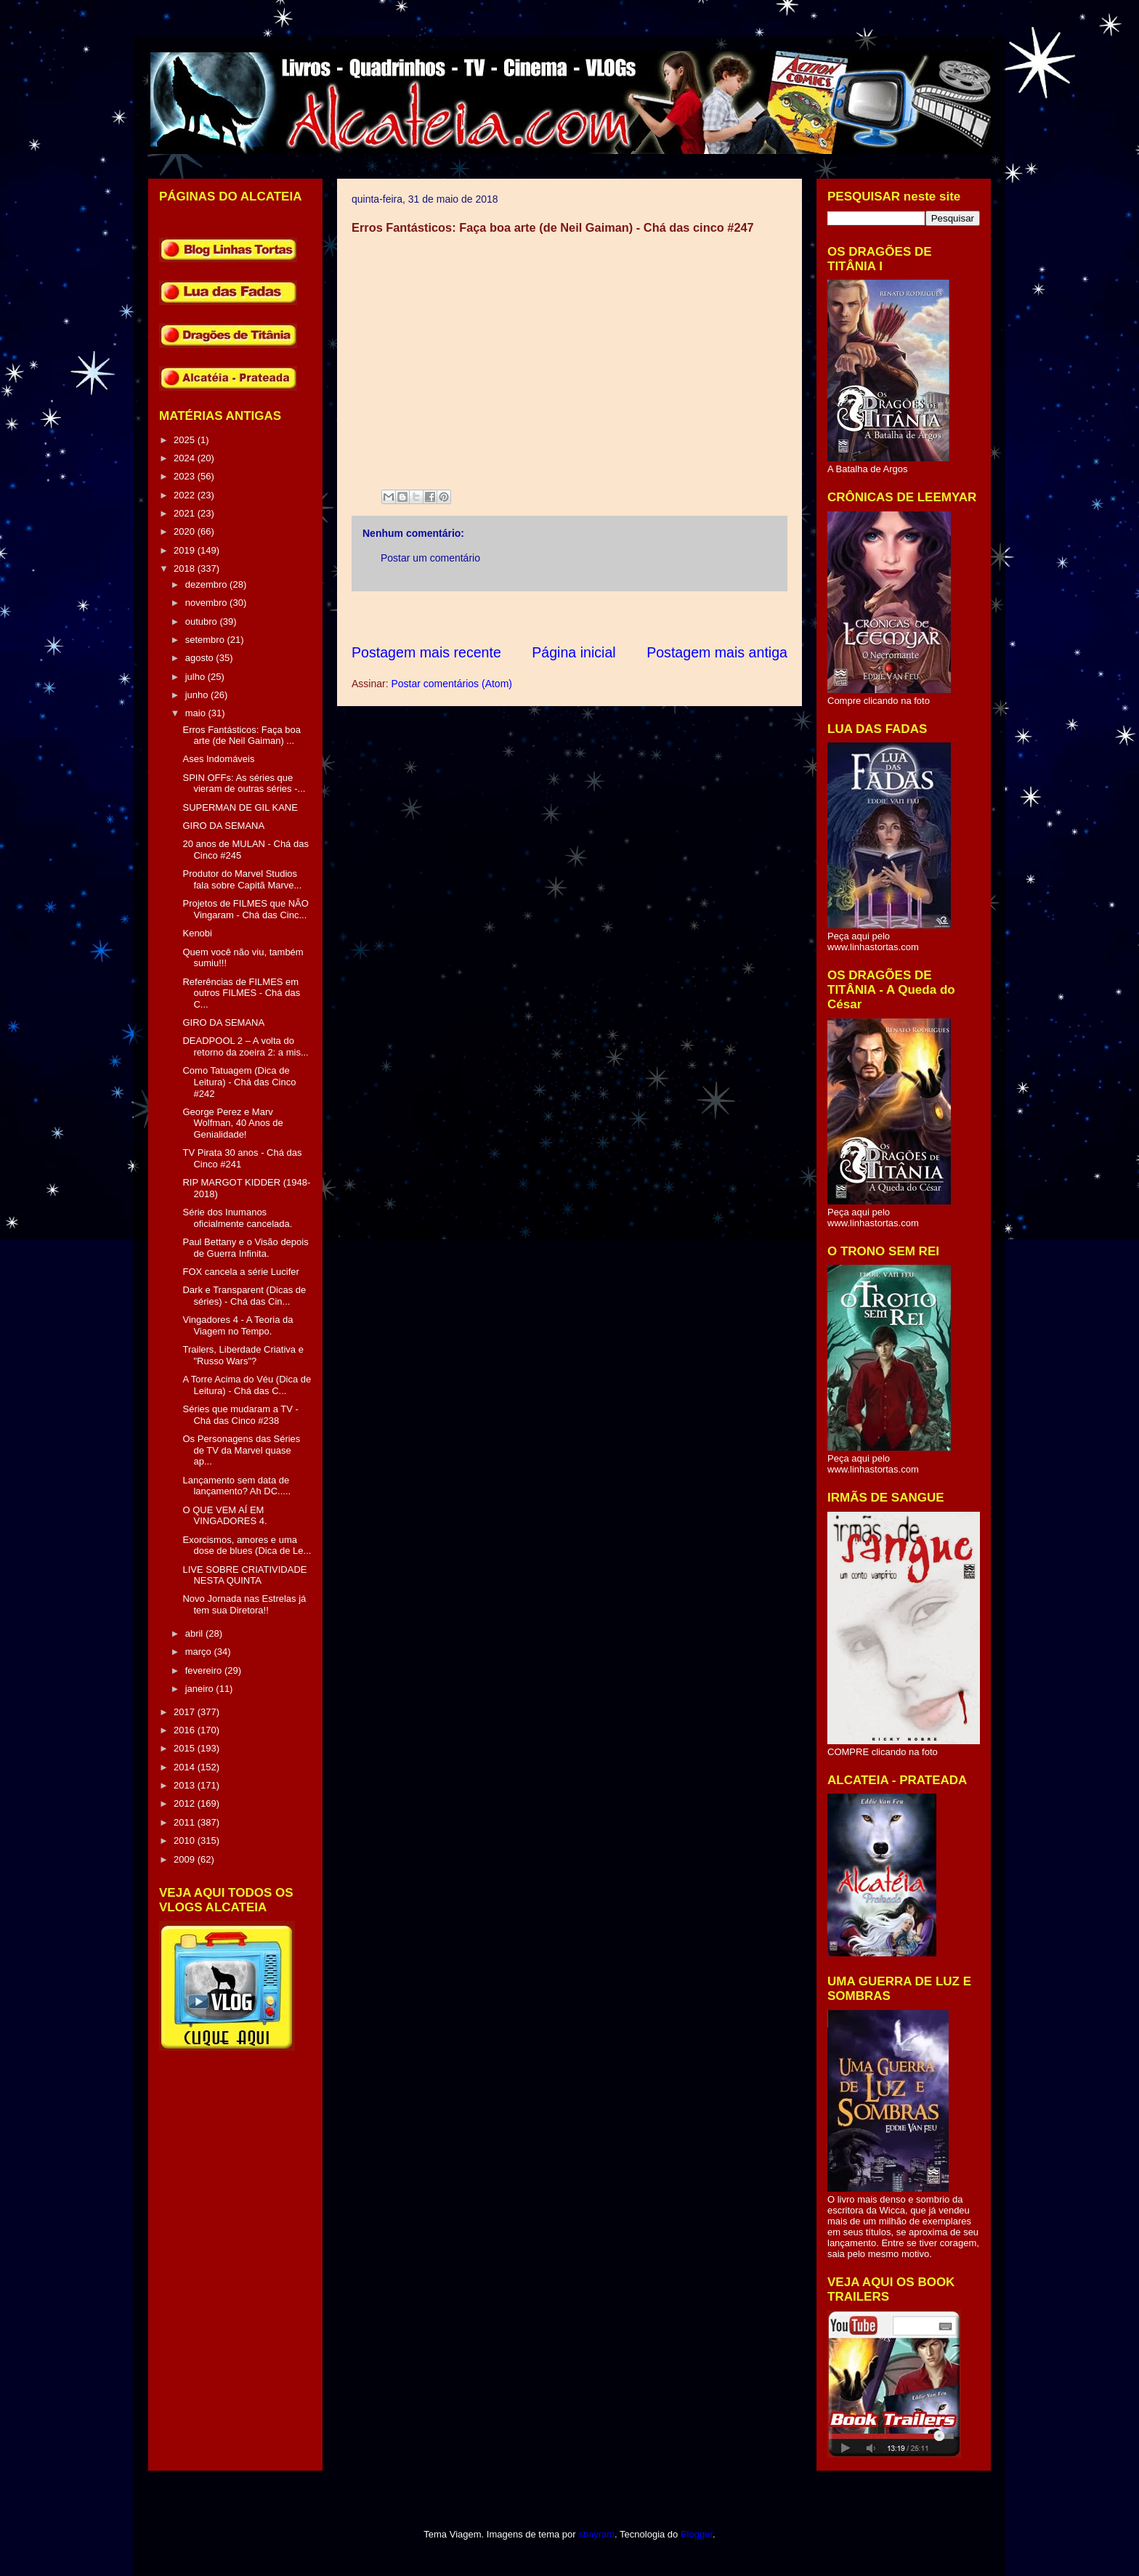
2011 (186, 1822)
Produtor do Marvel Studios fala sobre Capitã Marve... (241, 879)
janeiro (200, 1688)
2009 (186, 1859)
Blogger (697, 2534)
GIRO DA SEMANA (223, 825)
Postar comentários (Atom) (451, 683)
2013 (186, 1785)
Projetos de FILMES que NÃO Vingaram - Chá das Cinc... (245, 909)
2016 (186, 1730)
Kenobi (196, 933)
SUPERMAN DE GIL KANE (239, 807)
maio (196, 713)
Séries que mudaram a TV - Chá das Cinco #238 (240, 1415)
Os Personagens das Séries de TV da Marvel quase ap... (241, 1450)
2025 (186, 439)
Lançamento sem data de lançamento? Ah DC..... (236, 1486)
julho (196, 676)
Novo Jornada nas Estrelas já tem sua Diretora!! (244, 1604)
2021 (186, 513)
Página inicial (573, 652)
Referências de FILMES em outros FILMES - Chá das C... (241, 993)
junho (198, 694)
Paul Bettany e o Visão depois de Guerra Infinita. (245, 1247)
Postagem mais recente (426, 652)
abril (195, 1633)
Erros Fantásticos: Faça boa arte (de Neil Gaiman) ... (241, 735)
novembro (207, 602)
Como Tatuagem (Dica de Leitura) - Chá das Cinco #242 (239, 1081)
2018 (186, 568)
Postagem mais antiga (716, 652)
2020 (186, 531)
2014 (186, 1767)
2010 (186, 1840)
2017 (186, 1711)
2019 (186, 550)
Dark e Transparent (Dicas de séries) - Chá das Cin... (244, 1295)
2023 (186, 476)
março (199, 1651)
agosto (200, 657)
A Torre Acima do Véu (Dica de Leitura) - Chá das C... (246, 1385)
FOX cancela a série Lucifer (240, 1271)
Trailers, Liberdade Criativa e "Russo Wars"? (242, 1355)
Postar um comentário (430, 558)
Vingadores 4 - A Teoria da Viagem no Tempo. (237, 1325)
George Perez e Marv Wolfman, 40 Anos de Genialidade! (232, 1123)
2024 (186, 458)
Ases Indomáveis (218, 758)
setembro (206, 639)
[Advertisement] (616, 617)
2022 (186, 495)
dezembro (207, 584)
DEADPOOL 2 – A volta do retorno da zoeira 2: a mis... (245, 1046)
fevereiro (204, 1670)
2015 (186, 1748)
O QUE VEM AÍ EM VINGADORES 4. (224, 1515)
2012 (186, 1803)
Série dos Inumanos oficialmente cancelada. (237, 1218)
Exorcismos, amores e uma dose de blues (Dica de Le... (246, 1545)
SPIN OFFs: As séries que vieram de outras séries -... (243, 783)
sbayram (596, 2534)
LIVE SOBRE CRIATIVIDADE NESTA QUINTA (244, 1575)
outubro (202, 621)
